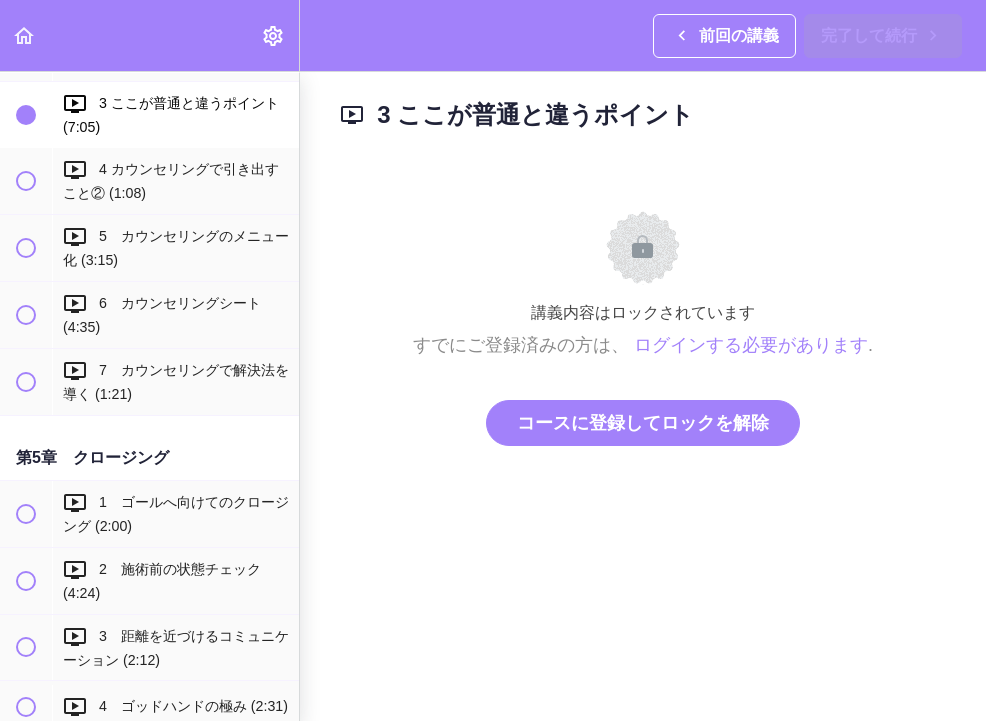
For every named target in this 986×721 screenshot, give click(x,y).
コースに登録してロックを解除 (643, 423)
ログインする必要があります (751, 345)
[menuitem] (274, 35)
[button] (25, 35)
